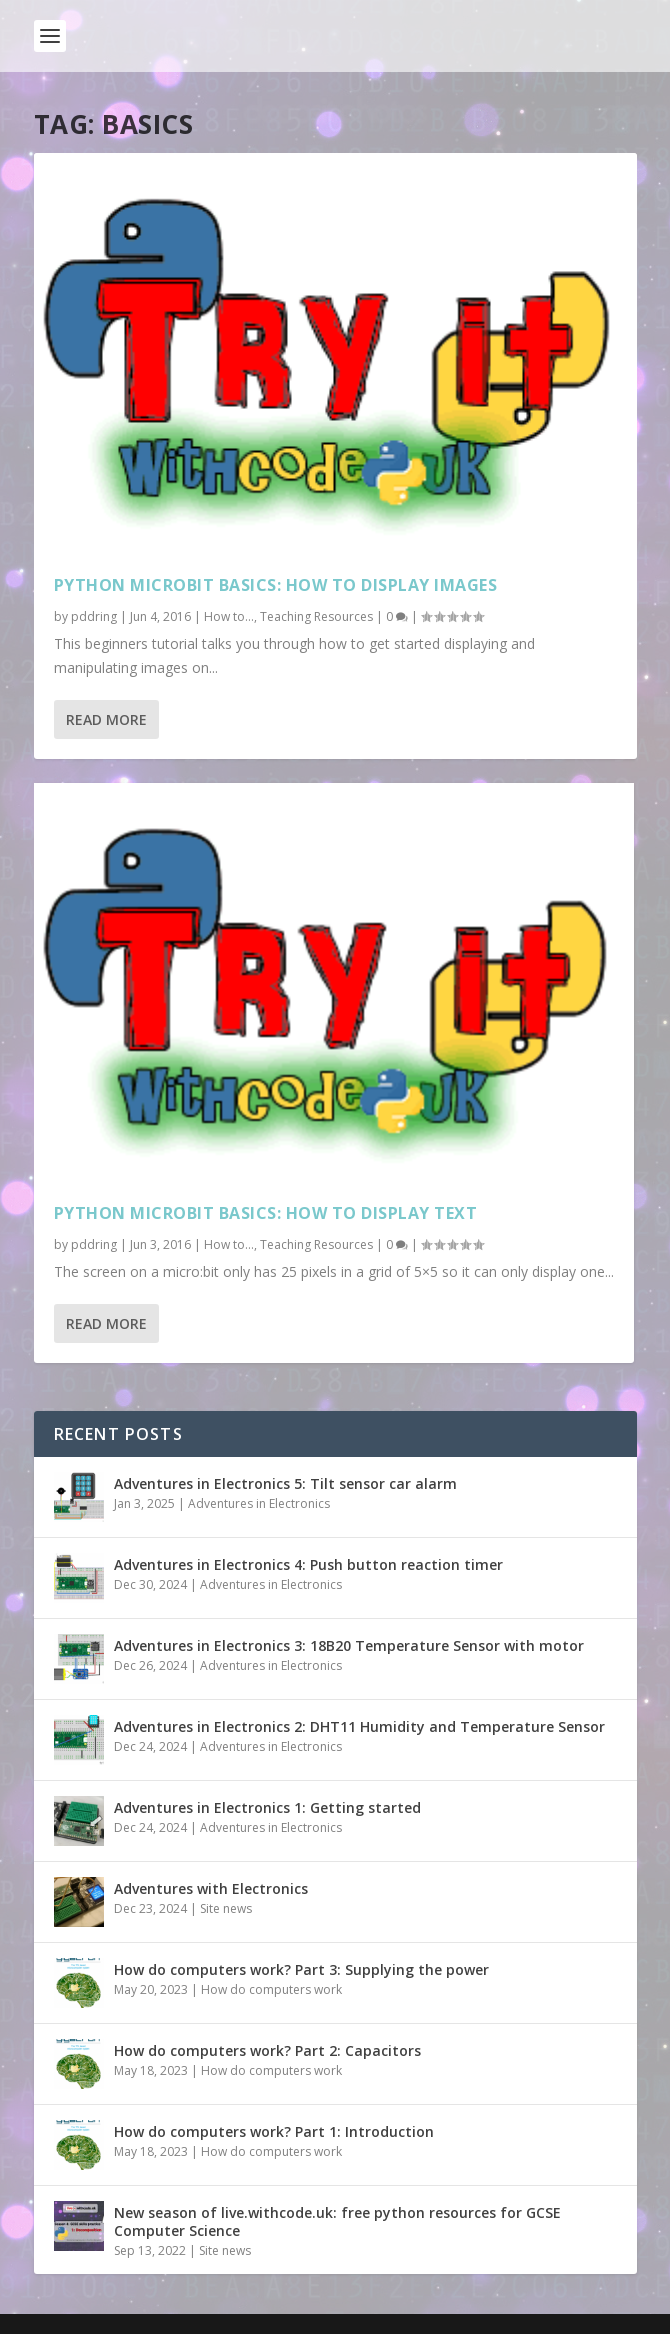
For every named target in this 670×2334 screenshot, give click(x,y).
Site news (226, 1908)
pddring (94, 616)
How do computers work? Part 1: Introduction (274, 2131)
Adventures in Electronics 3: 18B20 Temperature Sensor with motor (349, 1645)
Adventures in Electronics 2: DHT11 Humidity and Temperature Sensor (359, 1726)
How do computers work (271, 1989)
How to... (229, 616)
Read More (106, 719)
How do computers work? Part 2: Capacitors (267, 2050)
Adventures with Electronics (211, 1888)
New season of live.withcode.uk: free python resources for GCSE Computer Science (337, 2221)
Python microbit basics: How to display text (266, 1213)
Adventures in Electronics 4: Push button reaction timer (308, 1564)
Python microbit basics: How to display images (276, 585)
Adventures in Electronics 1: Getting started (267, 1807)
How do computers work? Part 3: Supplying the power (301, 1969)
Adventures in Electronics (259, 1503)
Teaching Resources (316, 616)
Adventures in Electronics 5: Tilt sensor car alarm (285, 1483)
